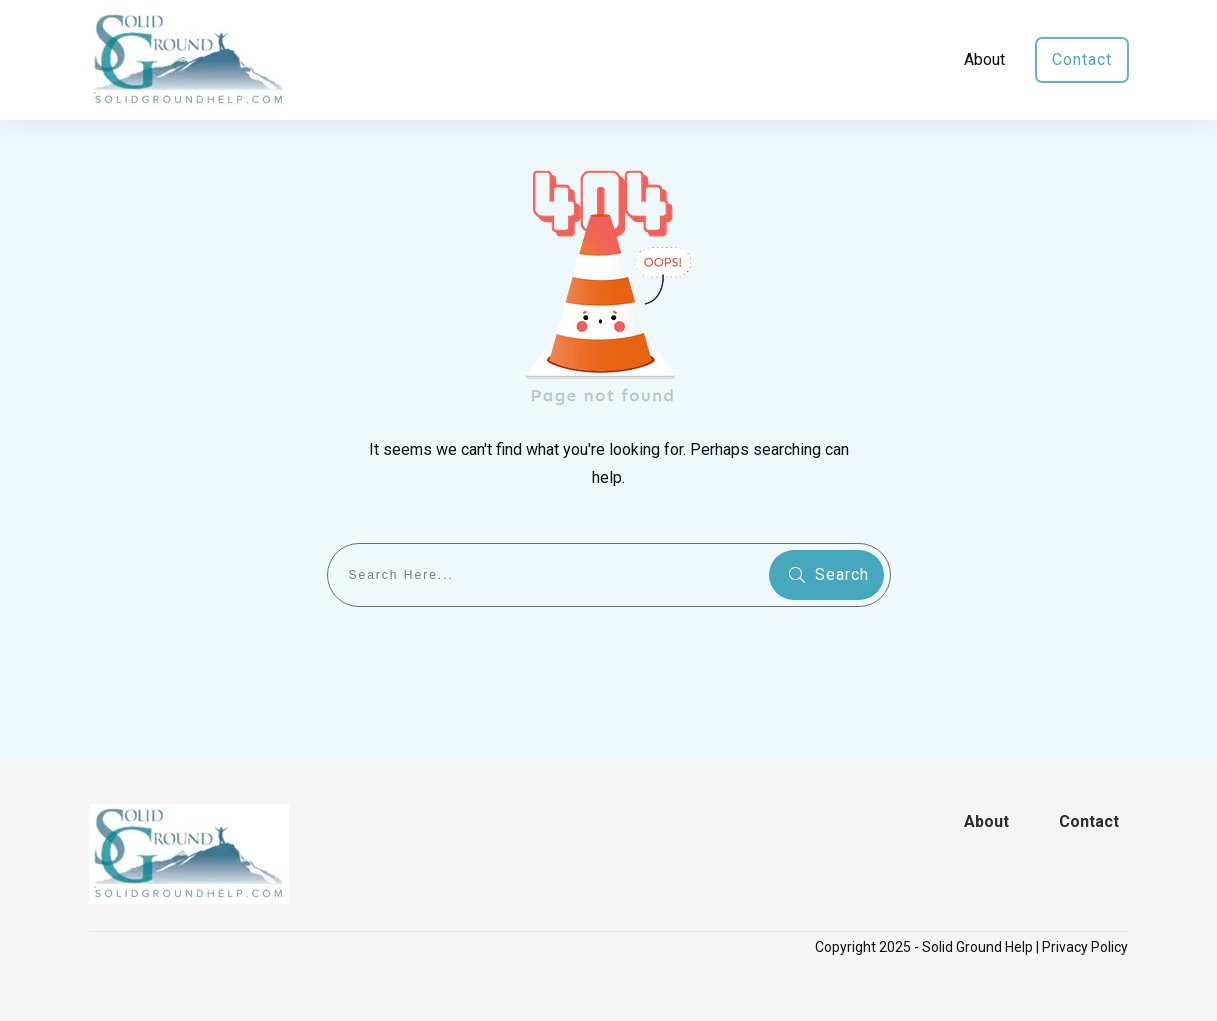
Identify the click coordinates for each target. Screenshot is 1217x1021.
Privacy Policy (1085, 947)
